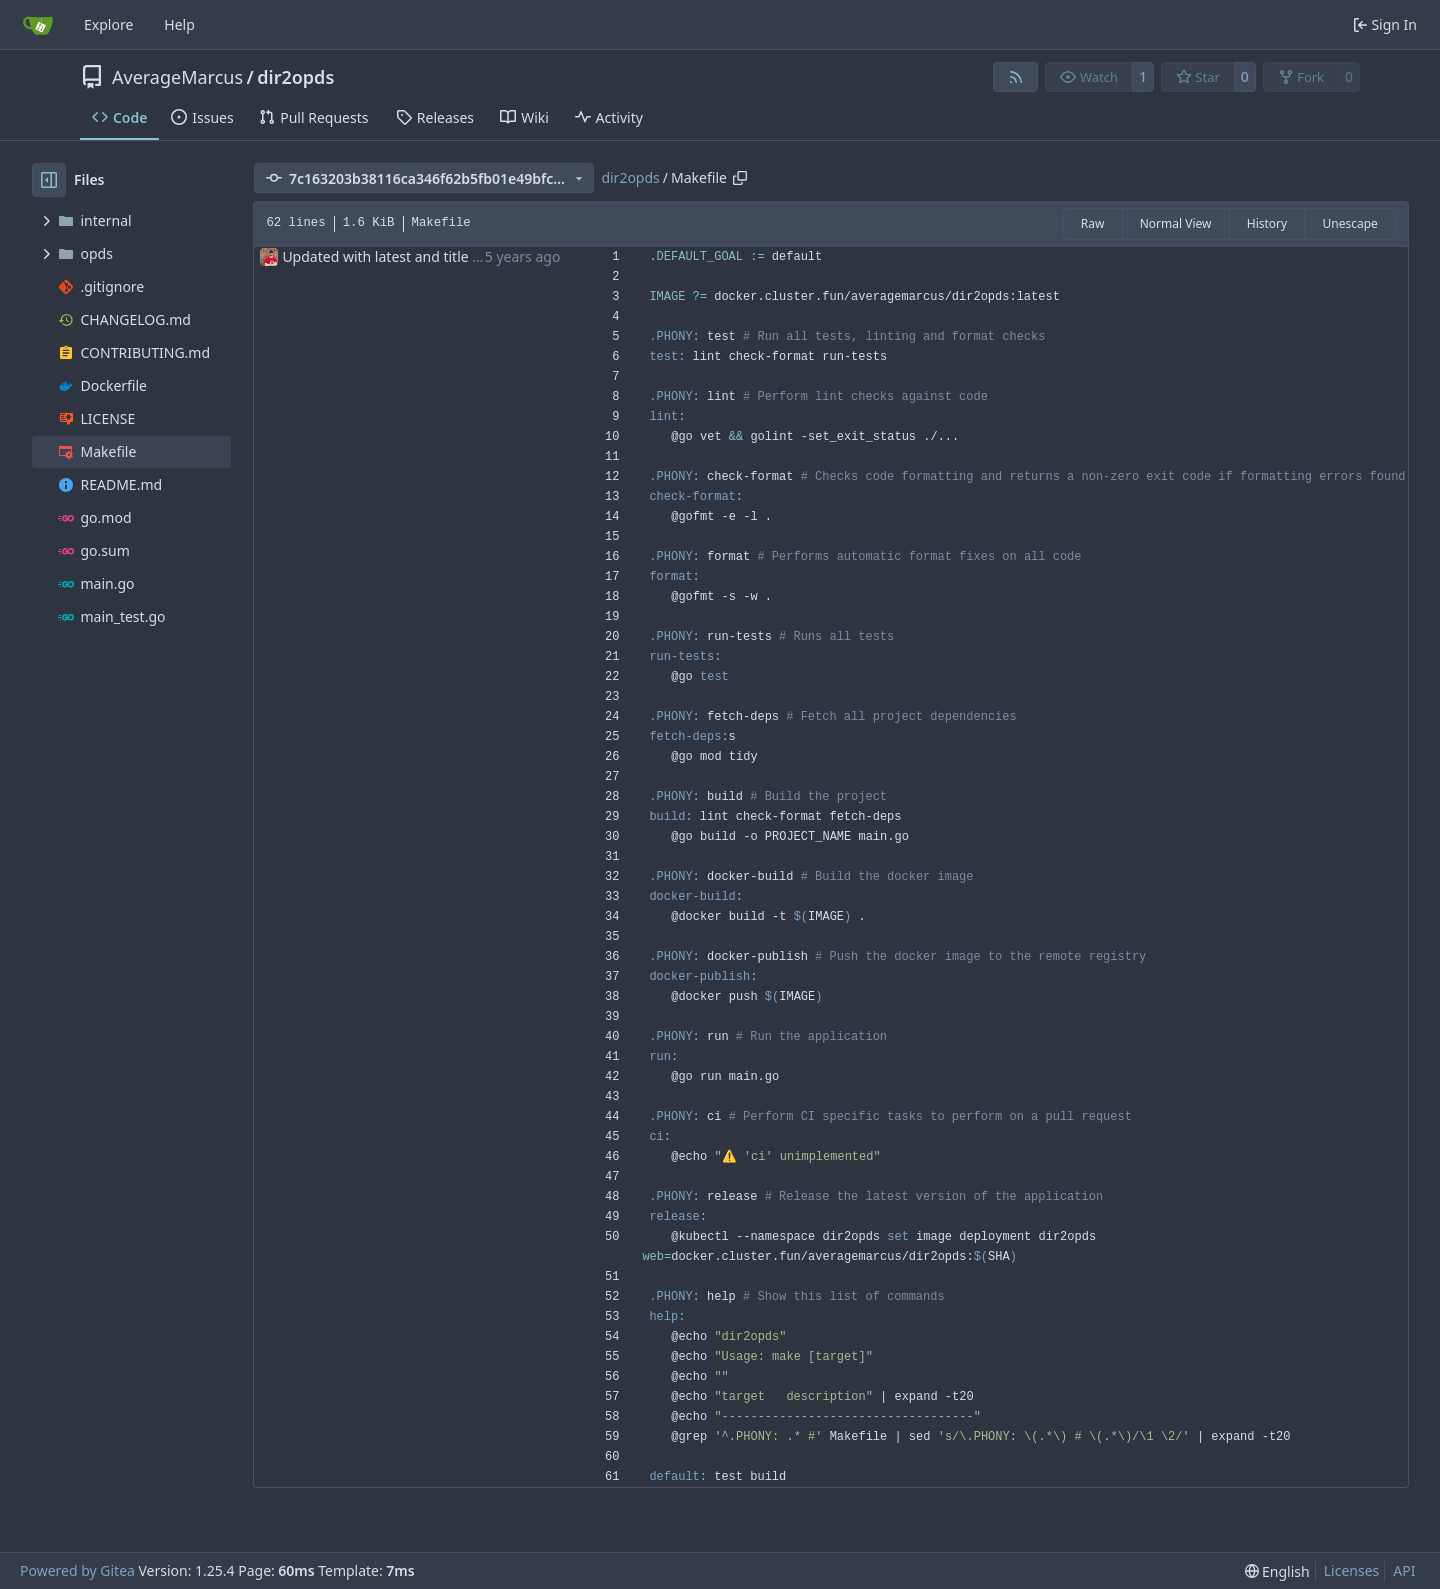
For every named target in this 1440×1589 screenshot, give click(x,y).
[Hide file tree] (49, 180)
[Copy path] (740, 178)
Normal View (1176, 223)
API (1404, 1570)
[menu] (1277, 1571)
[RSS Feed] (1016, 77)
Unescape (1349, 223)
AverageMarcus (177, 77)
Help (179, 24)
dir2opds (295, 77)
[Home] (38, 25)
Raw (1093, 223)
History (1267, 223)
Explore (108, 24)
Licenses (1352, 1570)
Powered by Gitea (77, 1570)
